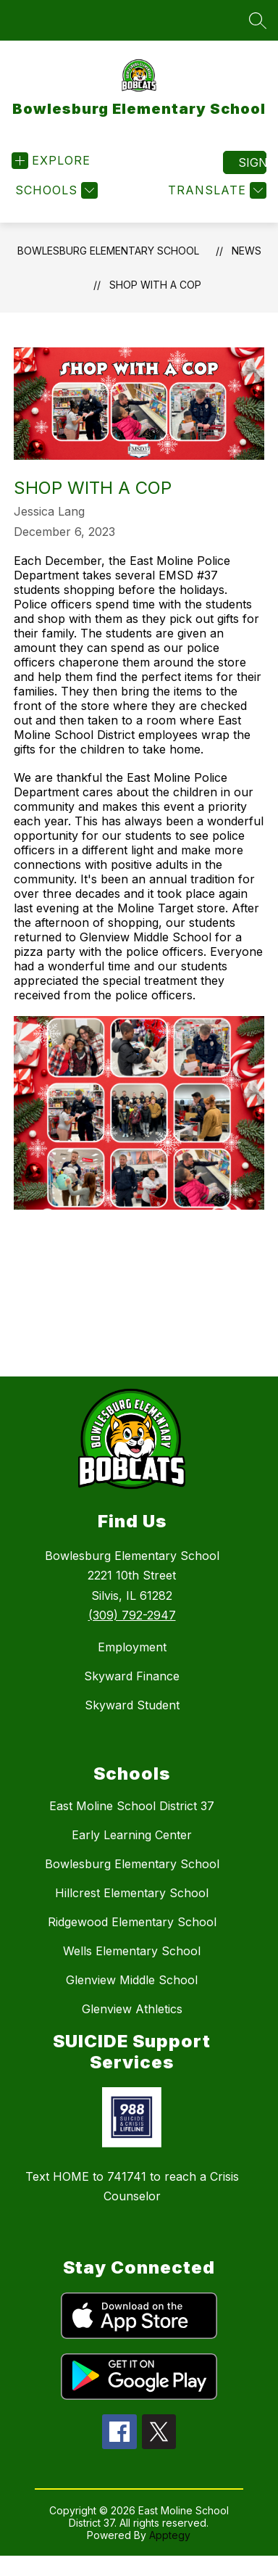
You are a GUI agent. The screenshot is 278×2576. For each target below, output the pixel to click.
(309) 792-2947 (132, 1615)
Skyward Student (132, 1705)
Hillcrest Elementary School (131, 1893)
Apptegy (169, 2535)
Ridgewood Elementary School (132, 1922)
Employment (132, 1647)
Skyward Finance (132, 1676)
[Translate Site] (215, 190)
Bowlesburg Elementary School (108, 250)
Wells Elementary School (132, 1951)
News (246, 250)
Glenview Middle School (132, 1980)
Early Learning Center (132, 1835)
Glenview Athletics (132, 2009)
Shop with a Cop (155, 284)
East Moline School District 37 (131, 1806)
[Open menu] (51, 161)
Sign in (252, 162)
